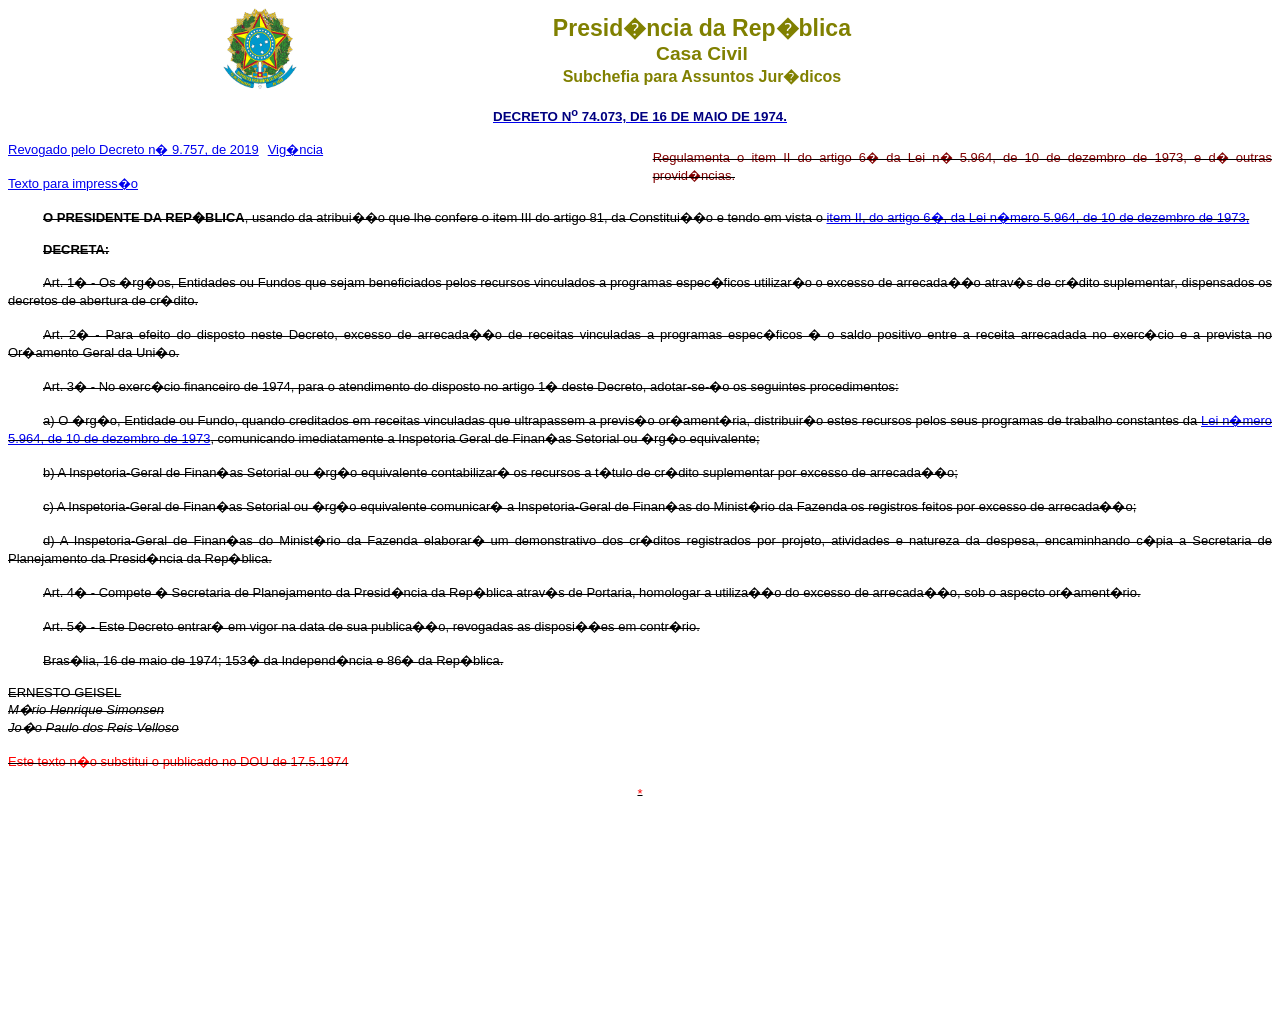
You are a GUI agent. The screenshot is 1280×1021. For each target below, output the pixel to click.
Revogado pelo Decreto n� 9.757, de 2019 (133, 149)
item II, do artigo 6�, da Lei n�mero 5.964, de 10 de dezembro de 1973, (1037, 217)
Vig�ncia (295, 149)
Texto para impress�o (73, 183)
